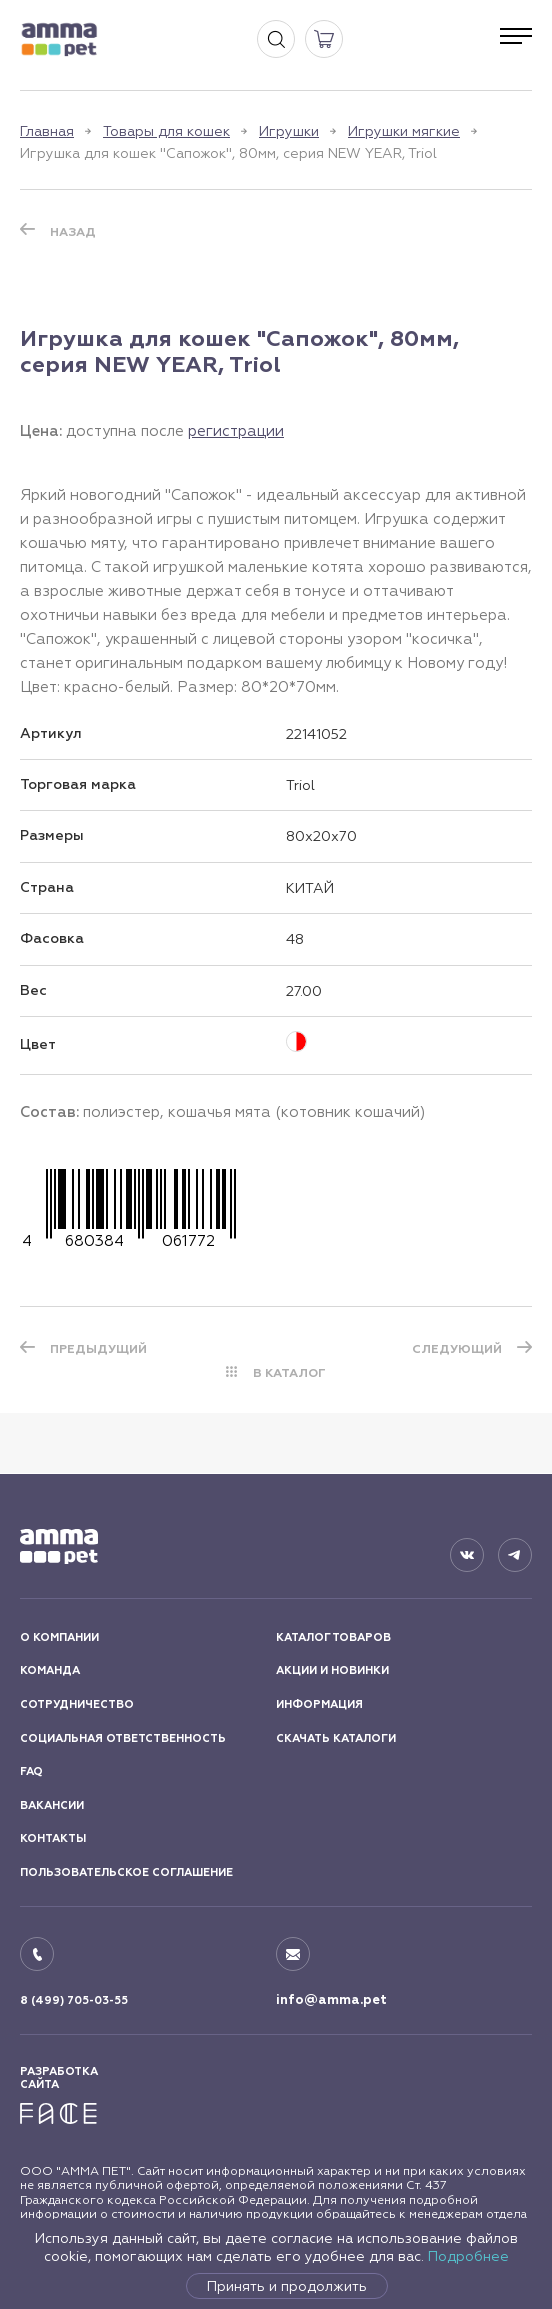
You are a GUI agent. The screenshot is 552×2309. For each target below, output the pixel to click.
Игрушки (289, 131)
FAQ (31, 1771)
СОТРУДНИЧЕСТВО (77, 1704)
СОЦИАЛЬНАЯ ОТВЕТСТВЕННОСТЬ (123, 1738)
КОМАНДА (50, 1670)
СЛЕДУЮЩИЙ (457, 1349)
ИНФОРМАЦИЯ (319, 1704)
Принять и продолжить (287, 2286)
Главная (47, 131)
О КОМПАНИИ (59, 1637)
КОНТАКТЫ (53, 1838)
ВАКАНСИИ (52, 1805)
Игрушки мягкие (404, 131)
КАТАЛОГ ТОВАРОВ (333, 1637)
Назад (73, 232)
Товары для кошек (166, 131)
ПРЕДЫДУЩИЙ (98, 1349)
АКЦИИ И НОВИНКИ (332, 1670)
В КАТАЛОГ (289, 1373)
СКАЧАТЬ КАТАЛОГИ (336, 1738)
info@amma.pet (331, 2000)
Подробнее (468, 2256)
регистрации (236, 430)
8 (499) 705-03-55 (74, 2000)
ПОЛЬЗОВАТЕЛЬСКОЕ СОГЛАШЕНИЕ (126, 1872)
